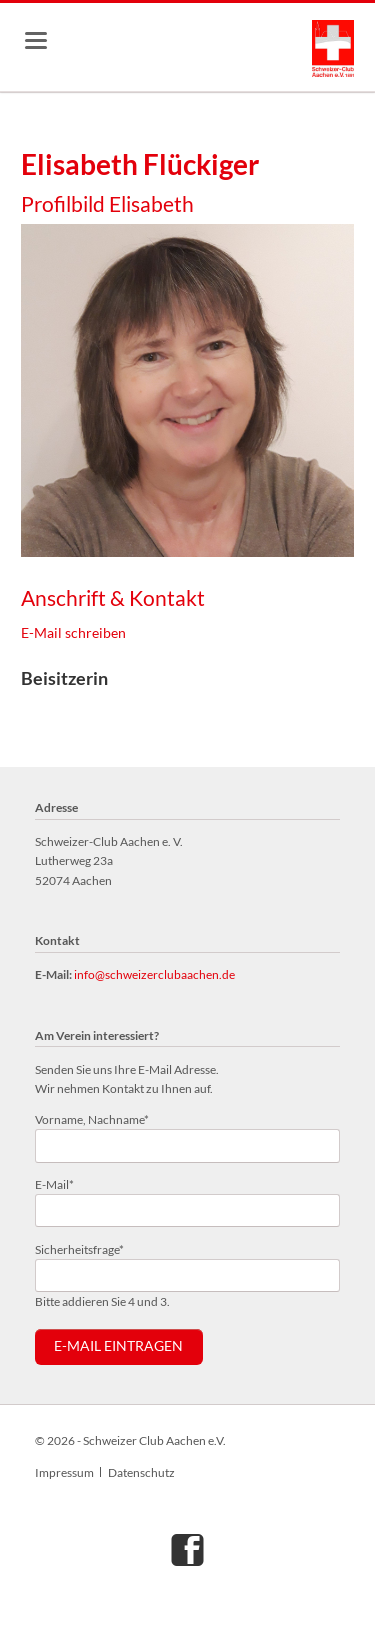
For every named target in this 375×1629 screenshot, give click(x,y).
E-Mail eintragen (118, 1346)
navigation (36, 40)
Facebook (188, 1549)
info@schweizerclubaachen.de (154, 974)
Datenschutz (141, 1472)
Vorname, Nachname (92, 1118)
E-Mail (61, 1183)
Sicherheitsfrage (79, 1248)
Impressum (64, 1472)
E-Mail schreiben (73, 632)
